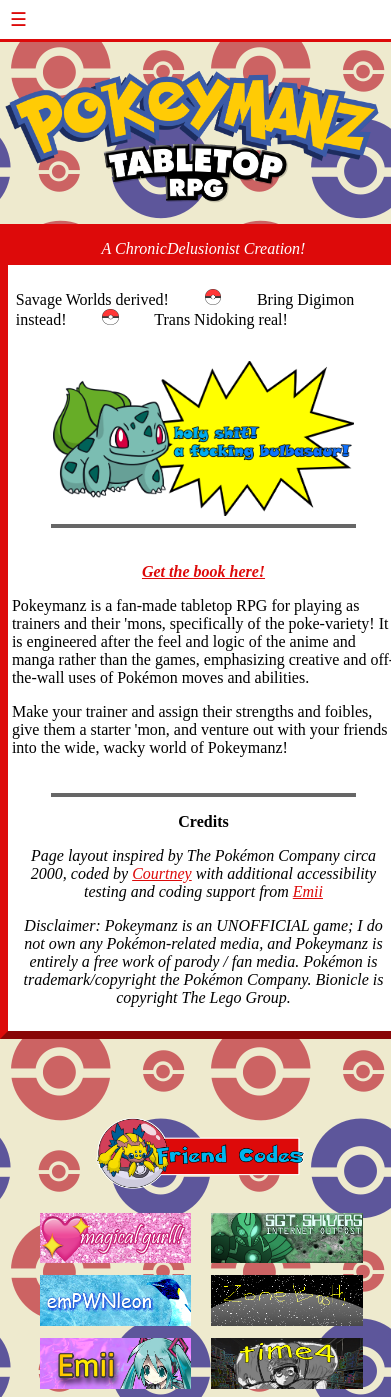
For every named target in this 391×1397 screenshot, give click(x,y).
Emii (308, 891)
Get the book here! (203, 571)
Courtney (162, 873)
